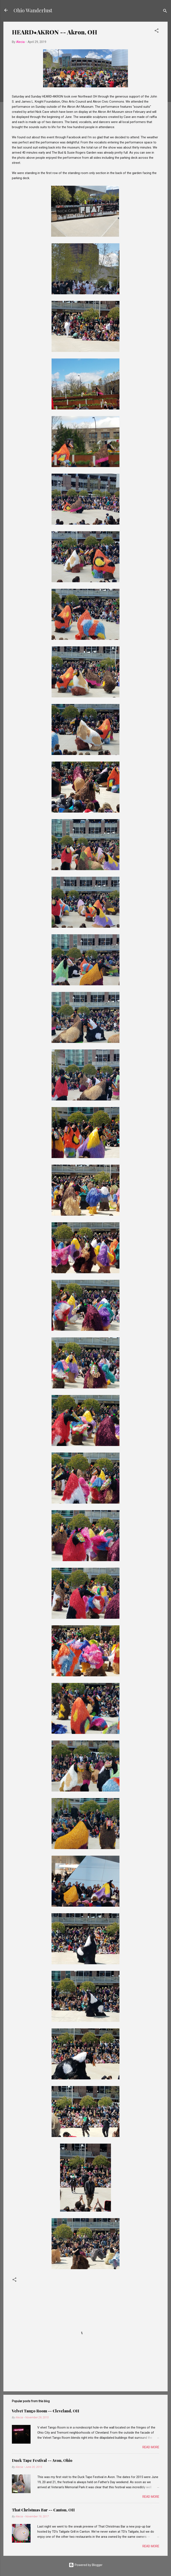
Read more (150, 2447)
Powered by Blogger (85, 2565)
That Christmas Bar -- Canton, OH (43, 2509)
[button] (156, 31)
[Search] (165, 11)
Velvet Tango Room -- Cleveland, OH (45, 2410)
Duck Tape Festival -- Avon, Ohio (42, 2460)
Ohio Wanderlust (33, 10)
